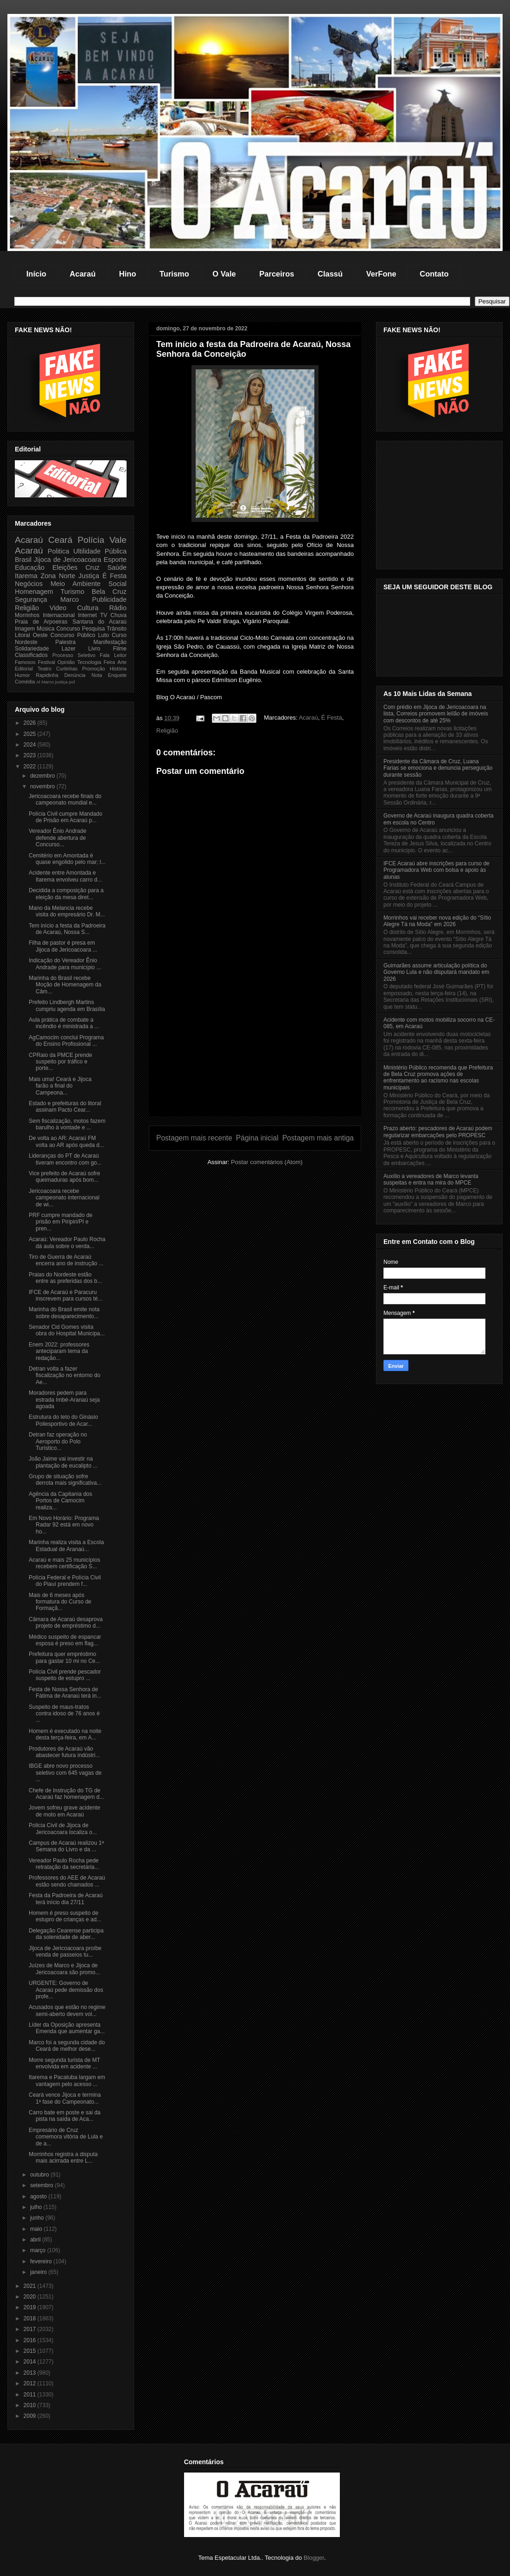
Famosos (25, 662)
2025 (31, 734)
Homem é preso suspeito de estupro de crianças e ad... (65, 1916)
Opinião (66, 662)
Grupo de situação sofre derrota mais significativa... (65, 1479)
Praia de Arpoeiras (41, 621)
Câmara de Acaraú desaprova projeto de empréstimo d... (65, 1622)
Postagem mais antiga (318, 1138)
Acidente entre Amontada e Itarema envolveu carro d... (65, 875)
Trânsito (117, 628)
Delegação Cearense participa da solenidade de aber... (66, 1933)
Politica (58, 551)
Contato (434, 274)
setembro (42, 2185)
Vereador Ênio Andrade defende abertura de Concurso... (57, 838)
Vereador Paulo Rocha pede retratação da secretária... (64, 1863)
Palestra (65, 642)
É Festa (331, 718)
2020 (31, 2296)
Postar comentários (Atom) (267, 1162)
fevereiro (41, 2261)
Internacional (59, 615)
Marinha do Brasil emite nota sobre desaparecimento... (64, 1312)
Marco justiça (54, 681)
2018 (31, 2318)
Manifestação (110, 642)
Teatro (44, 668)
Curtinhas (66, 668)
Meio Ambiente (76, 583)
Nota (96, 675)
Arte (122, 662)
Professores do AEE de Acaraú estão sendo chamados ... (67, 1880)
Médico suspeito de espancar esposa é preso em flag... (65, 1640)
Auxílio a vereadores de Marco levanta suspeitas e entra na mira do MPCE (430, 1179)
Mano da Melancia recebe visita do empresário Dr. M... (67, 911)
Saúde (117, 567)
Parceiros (276, 274)
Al (38, 681)
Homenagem (34, 591)
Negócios (29, 583)
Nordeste (26, 642)
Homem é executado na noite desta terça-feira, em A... (65, 1734)
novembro (43, 786)
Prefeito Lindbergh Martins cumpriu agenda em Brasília (67, 1005)
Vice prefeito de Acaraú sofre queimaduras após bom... (64, 1176)
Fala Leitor (113, 655)
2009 (31, 2416)
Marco (69, 599)
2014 (31, 2361)
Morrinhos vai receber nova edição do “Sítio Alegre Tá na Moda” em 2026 (437, 920)
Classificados (31, 655)
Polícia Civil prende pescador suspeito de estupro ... (65, 1674)
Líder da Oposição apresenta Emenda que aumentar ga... (67, 2028)
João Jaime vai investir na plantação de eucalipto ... (63, 1461)
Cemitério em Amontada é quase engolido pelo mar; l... (67, 858)
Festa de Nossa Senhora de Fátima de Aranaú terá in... (65, 1692)
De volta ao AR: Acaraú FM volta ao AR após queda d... (66, 1141)
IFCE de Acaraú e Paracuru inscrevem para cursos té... (65, 1295)
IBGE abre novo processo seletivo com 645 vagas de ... (65, 1773)
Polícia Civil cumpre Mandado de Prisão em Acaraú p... (65, 817)
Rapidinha (47, 675)
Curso (119, 635)
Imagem (25, 628)
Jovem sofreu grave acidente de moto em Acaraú (64, 1810)
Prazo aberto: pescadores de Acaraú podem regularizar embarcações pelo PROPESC (437, 1131)
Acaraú (83, 274)
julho (37, 2207)
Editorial (24, 668)
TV (103, 615)
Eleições (64, 567)
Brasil (23, 559)
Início (36, 274)
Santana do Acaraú (99, 621)
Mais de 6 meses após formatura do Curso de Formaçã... (60, 1602)
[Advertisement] (255, 1051)
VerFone (381, 274)
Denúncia (75, 675)
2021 (31, 2286)
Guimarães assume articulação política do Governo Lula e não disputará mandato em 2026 (436, 972)
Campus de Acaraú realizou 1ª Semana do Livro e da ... (66, 1846)
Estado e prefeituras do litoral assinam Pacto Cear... (65, 1106)
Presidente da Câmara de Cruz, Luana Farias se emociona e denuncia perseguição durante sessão (437, 768)
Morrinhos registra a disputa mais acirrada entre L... (63, 2157)
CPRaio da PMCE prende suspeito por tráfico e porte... (60, 1062)
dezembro (43, 776)
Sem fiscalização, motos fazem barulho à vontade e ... (67, 1124)
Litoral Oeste (31, 635)
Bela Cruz (109, 591)
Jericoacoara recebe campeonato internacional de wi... (64, 1198)
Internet (87, 615)
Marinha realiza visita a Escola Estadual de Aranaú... (66, 1545)
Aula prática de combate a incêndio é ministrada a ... (64, 1023)
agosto (39, 2196)
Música (45, 628)
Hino (127, 274)
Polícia (90, 540)
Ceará (60, 540)
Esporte (115, 559)
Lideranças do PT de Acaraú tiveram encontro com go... (65, 1159)
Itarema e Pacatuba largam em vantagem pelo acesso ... (67, 2080)
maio (37, 2229)
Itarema (26, 576)
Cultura (87, 608)
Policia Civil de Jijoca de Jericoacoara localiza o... (63, 1828)
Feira (109, 662)
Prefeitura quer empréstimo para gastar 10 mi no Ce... (64, 1657)
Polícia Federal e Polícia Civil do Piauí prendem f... (65, 1580)
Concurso (68, 628)
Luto (103, 635)
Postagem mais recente (194, 1138)
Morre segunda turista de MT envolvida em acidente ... (64, 2063)
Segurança (31, 599)
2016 (31, 2340)
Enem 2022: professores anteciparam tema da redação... (59, 1351)
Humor (22, 675)
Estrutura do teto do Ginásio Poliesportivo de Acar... (63, 1420)
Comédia (25, 681)
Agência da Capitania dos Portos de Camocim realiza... (60, 1501)
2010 (31, 2405)
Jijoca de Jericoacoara (67, 559)
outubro (40, 2174)
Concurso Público (73, 635)
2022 (31, 766)
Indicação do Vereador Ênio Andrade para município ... (65, 963)
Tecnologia (89, 662)
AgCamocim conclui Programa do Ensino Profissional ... (66, 1040)
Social (117, 583)
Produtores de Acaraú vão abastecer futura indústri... (64, 1751)
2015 (31, 2351)
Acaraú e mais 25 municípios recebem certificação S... (64, 1563)
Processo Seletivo (74, 655)
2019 (31, 2307)
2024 (31, 744)
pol (72, 681)
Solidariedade (32, 648)
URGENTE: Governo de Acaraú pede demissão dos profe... (66, 1990)
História (118, 668)
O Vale (224, 274)
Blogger (314, 2557)
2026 (31, 723)
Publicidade (109, 599)
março (38, 2250)
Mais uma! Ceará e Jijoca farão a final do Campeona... (60, 1086)
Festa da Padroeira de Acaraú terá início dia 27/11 (65, 1898)
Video (58, 608)
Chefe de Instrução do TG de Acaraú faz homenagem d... (66, 1793)
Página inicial (257, 1138)
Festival (46, 662)
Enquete (117, 675)
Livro (94, 648)
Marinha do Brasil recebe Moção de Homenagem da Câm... (65, 985)
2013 (31, 2373)
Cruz (92, 567)
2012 (31, 2383)
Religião (167, 730)
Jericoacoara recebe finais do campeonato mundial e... (65, 799)
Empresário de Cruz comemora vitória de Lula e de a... (66, 2137)
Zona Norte (58, 576)
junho (37, 2218)
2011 (31, 2394)
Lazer (69, 648)
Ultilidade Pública (100, 551)
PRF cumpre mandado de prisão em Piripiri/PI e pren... (60, 1222)
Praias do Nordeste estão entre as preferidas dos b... (65, 1277)
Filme (120, 648)
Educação (30, 567)
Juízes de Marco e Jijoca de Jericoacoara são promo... (64, 1968)
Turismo (174, 274)
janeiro (39, 2272)
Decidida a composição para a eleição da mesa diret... (66, 893)
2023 (31, 755)
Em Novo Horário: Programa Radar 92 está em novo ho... (64, 1525)
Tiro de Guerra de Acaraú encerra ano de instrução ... (66, 1260)
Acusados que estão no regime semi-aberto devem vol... (67, 2010)
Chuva (118, 615)
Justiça (88, 576)
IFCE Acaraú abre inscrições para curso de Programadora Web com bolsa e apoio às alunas (436, 870)
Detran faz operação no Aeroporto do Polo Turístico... (58, 1441)
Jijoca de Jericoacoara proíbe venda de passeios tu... (65, 1951)
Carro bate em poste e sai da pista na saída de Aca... (65, 2115)
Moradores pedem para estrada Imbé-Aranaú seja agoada (64, 1400)
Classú (330, 274)
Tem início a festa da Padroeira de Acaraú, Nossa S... (67, 928)
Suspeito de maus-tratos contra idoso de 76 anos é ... (64, 1714)
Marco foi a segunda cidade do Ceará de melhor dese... (67, 2045)
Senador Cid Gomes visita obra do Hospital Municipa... (67, 1330)
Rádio (118, 608)
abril (36, 2239)
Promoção (93, 668)
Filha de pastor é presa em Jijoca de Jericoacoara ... (63, 946)
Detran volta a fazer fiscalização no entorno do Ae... (64, 1375)
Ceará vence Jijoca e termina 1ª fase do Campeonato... (65, 2098)
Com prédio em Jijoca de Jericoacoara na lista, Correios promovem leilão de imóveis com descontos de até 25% (435, 714)
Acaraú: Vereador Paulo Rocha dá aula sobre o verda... (67, 1242)
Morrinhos (27, 615)
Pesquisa (93, 628)
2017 (31, 2329)
